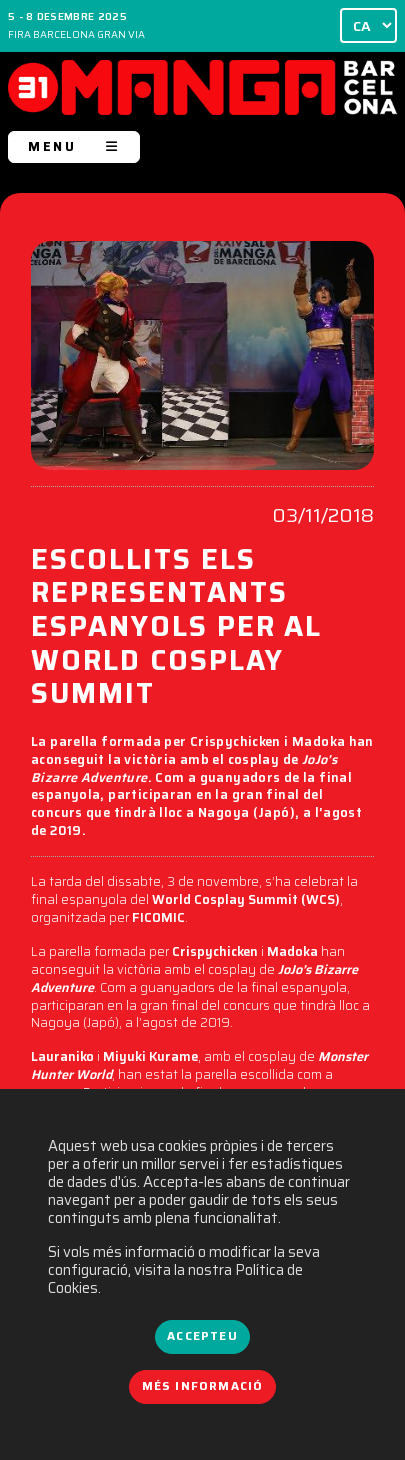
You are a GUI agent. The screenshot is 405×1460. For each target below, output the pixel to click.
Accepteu (202, 1336)
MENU (74, 146)
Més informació (203, 1386)
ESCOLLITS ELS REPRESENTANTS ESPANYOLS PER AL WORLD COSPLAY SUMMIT (176, 629)
